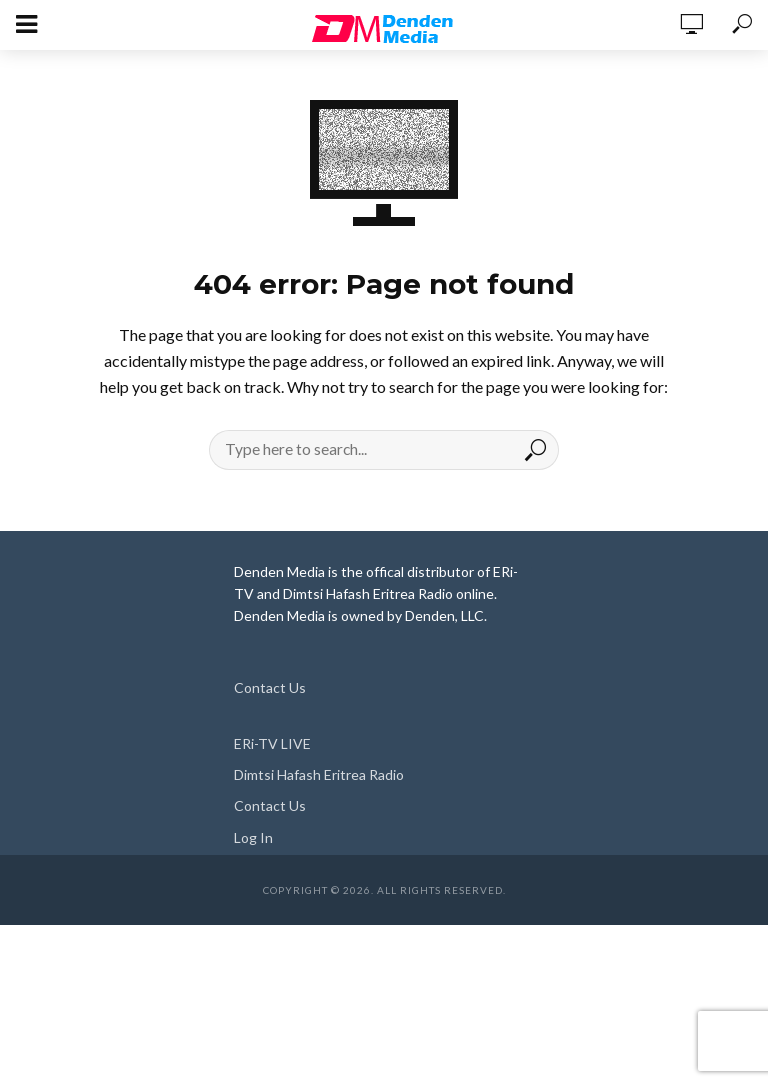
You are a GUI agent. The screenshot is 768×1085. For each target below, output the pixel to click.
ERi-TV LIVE (272, 743)
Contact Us (270, 687)
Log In (253, 837)
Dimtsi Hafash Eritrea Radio (319, 774)
